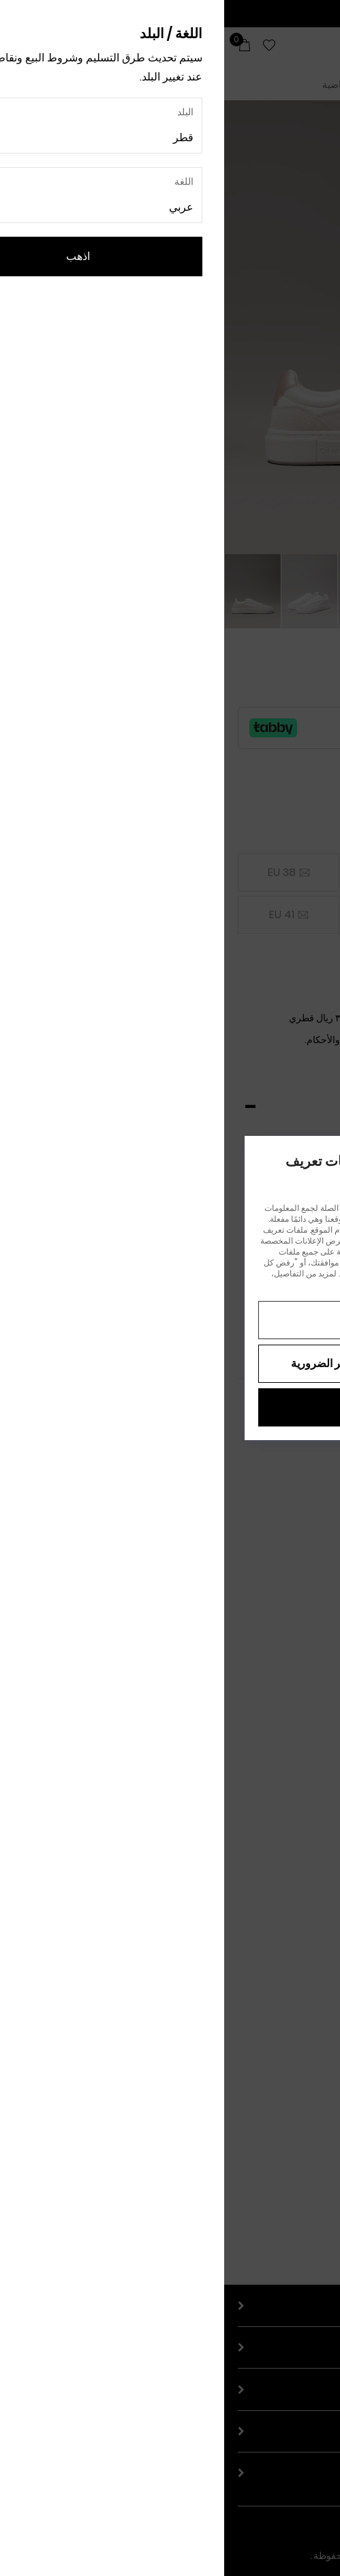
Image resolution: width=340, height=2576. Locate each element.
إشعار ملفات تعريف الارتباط (242, 1284)
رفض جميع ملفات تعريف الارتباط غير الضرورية (170, 1363)
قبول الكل (170, 1407)
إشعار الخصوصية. (158, 1284)
